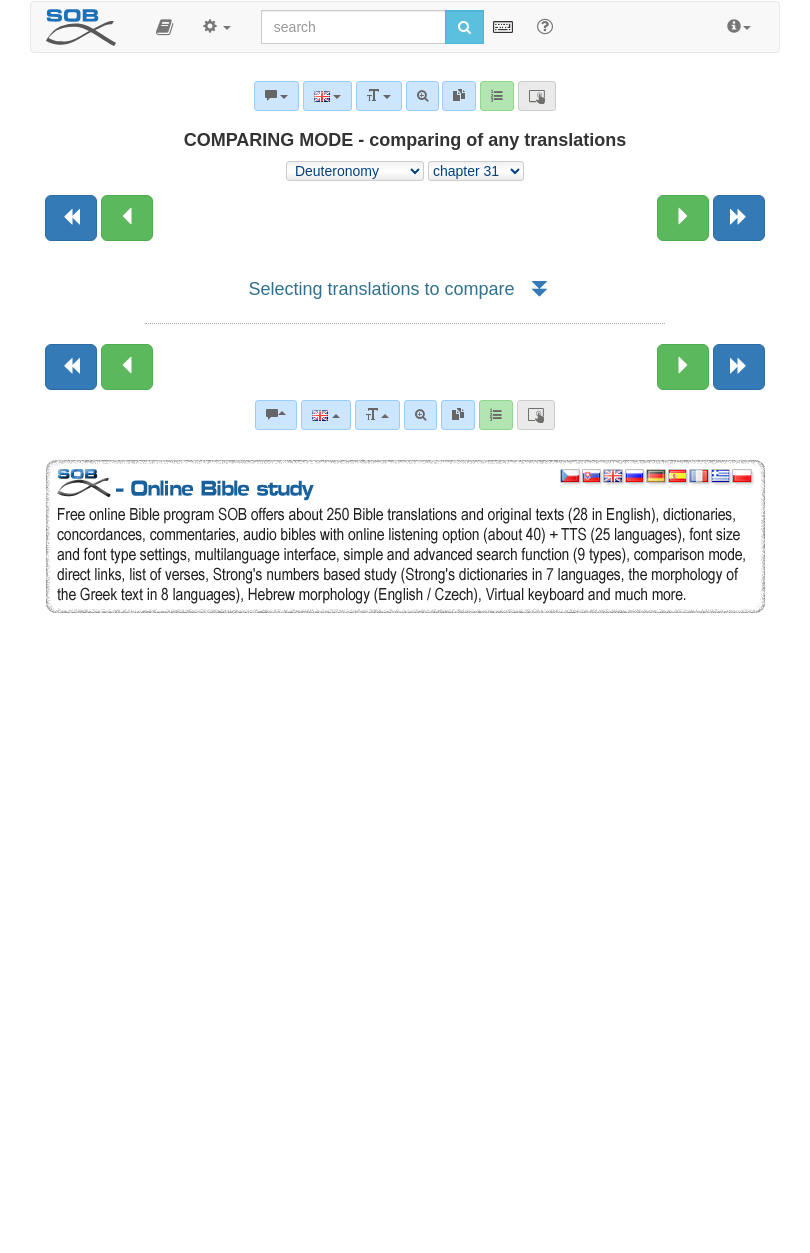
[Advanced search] (420, 415)
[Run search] (464, 27)
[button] (164, 27)
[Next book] (739, 218)
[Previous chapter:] (127, 218)
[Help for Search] (545, 26)
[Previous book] (71, 218)
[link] (458, 415)
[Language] (325, 415)
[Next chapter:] (683, 218)
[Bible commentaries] (276, 415)
